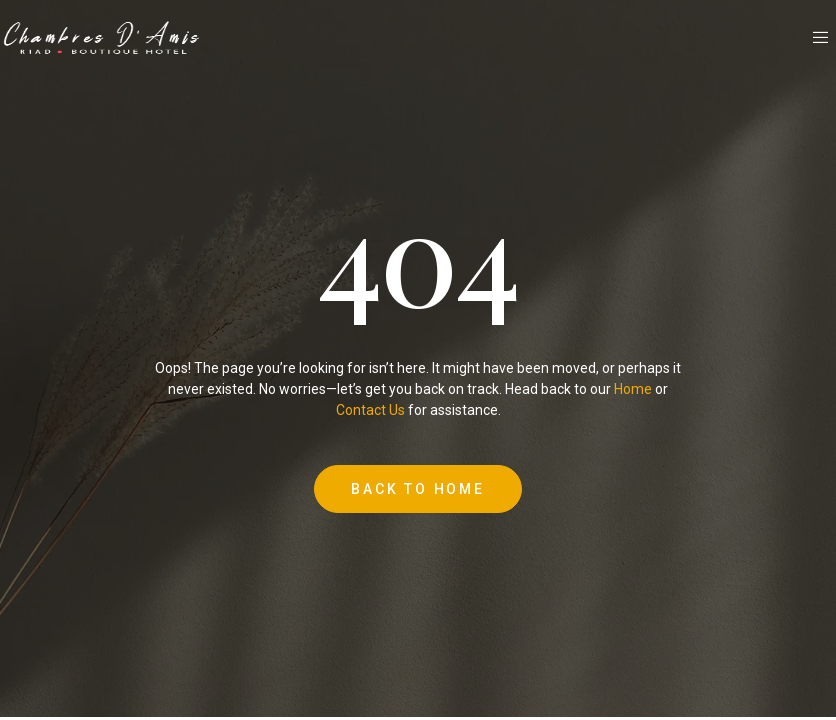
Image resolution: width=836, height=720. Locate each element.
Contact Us (370, 410)
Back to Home (418, 489)
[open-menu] (822, 38)
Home (633, 389)
